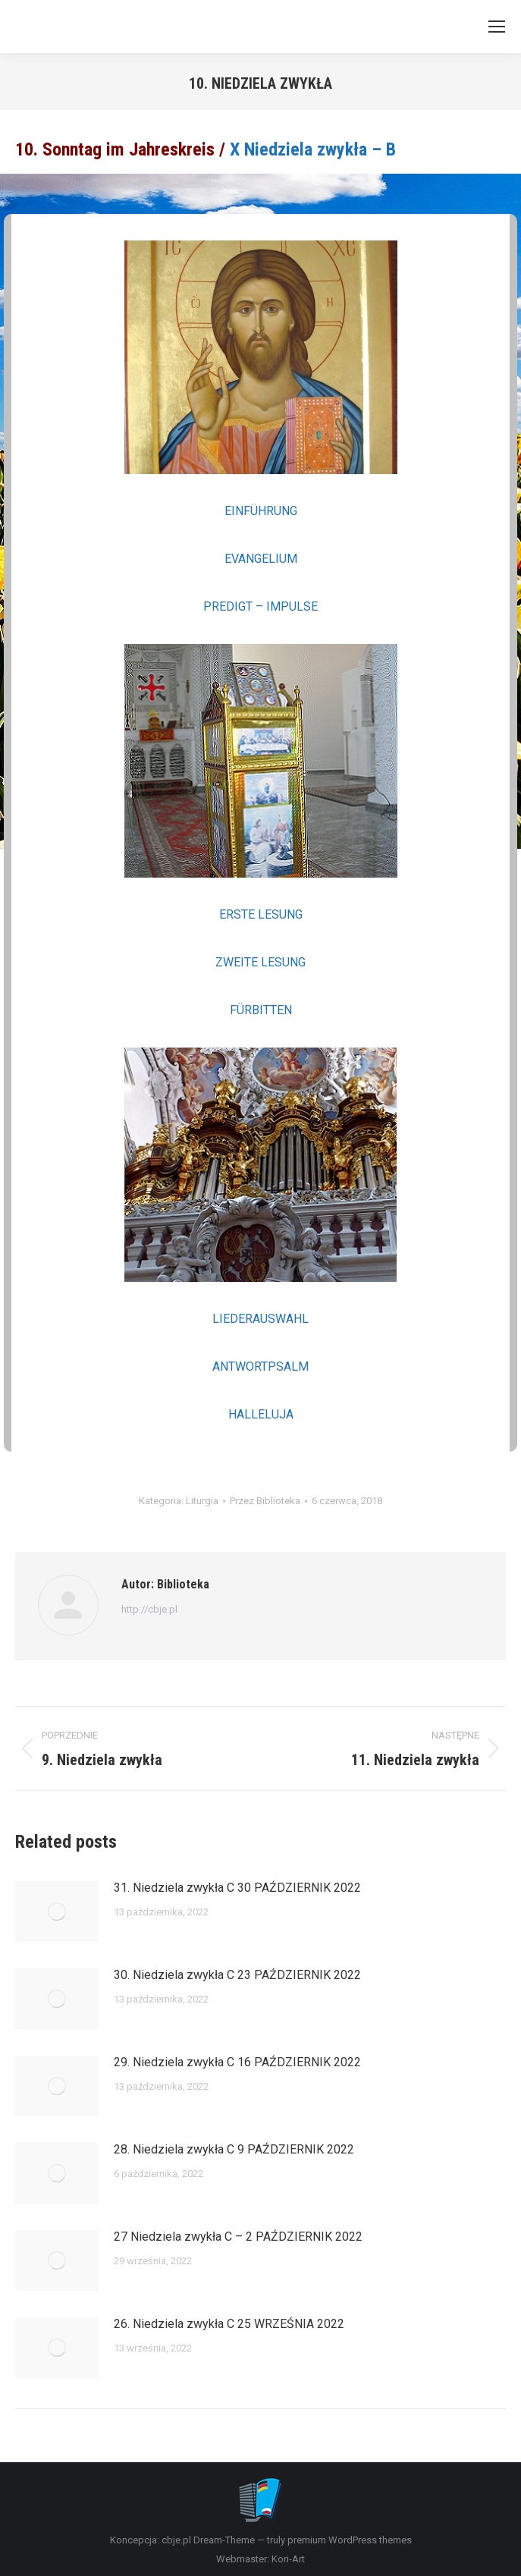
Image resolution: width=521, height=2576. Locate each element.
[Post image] (57, 1911)
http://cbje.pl (149, 1609)
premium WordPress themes (349, 2540)
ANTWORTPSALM (260, 1366)
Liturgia (202, 1500)
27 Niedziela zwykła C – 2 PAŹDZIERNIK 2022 (238, 2236)
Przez (265, 1500)
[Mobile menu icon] (497, 26)
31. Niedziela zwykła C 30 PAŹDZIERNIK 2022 (237, 1887)
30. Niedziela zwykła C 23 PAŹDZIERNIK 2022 (237, 1975)
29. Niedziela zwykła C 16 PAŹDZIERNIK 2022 (237, 2062)
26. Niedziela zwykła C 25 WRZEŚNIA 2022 (229, 2324)
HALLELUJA (260, 1414)
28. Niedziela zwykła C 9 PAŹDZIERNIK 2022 (234, 2149)
